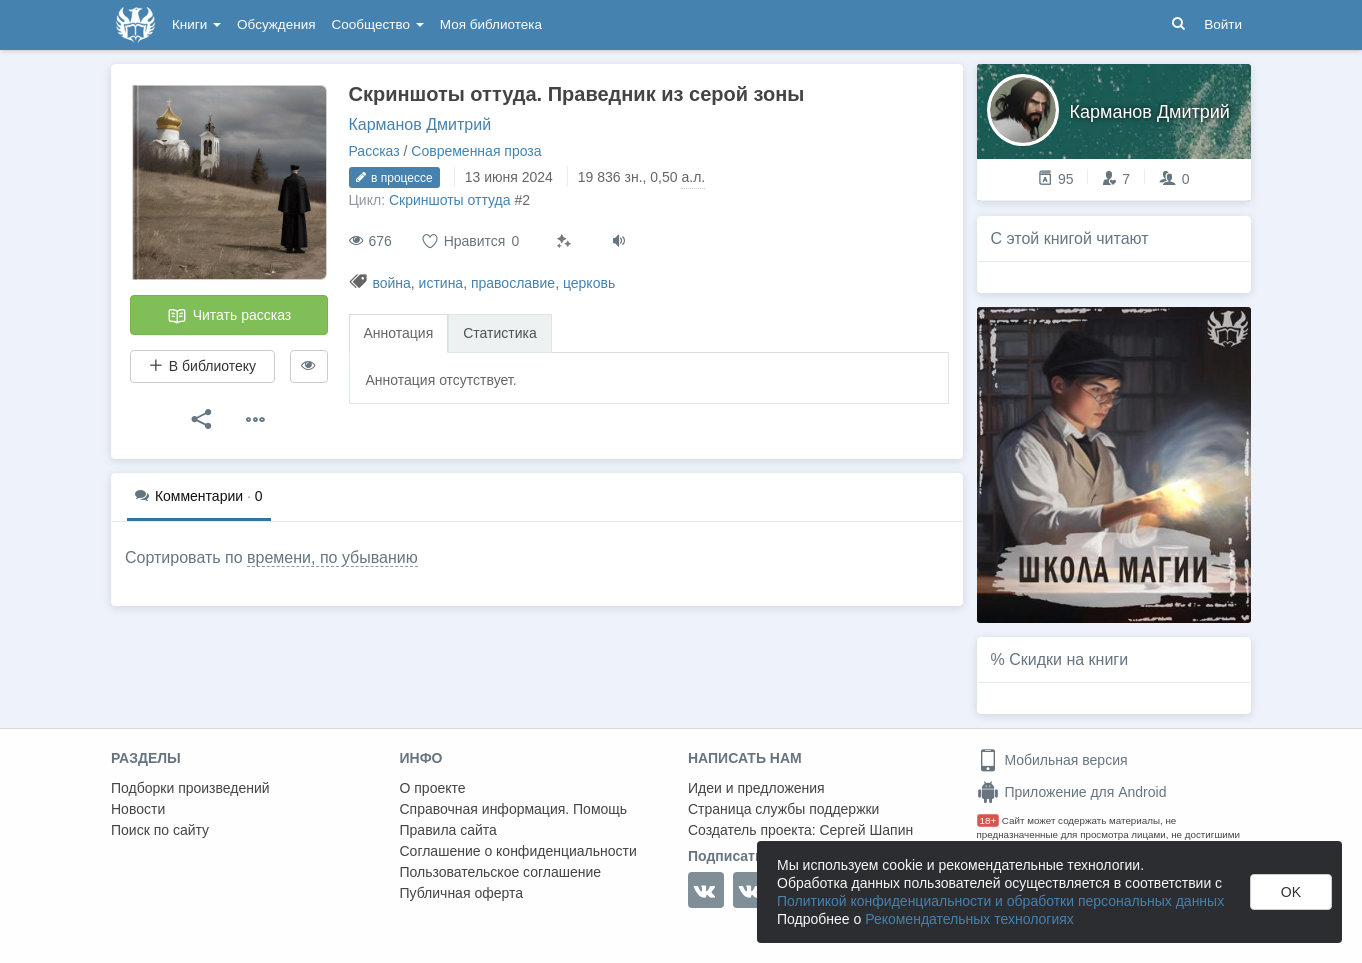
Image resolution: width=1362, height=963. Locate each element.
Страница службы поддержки (783, 809)
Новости (138, 809)
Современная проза (476, 151)
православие (513, 283)
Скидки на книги (1068, 659)
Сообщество (378, 24)
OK (1291, 892)
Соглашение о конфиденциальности (518, 851)
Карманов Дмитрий (420, 124)
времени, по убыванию (332, 557)
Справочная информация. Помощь (514, 809)
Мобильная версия (1052, 760)
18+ (988, 820)
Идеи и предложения (756, 788)
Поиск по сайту (160, 830)
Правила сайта (448, 830)
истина (441, 283)
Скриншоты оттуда (450, 200)
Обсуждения (276, 24)
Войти (1223, 24)
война (391, 283)
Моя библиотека (491, 24)
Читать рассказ (229, 316)
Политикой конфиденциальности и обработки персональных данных (1000, 901)
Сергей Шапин (866, 830)
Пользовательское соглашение (501, 872)
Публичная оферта (462, 893)
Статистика (500, 333)
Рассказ (374, 151)
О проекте (433, 788)
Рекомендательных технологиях (969, 919)
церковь (589, 283)
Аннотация (399, 333)
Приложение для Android (1072, 792)
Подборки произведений (190, 788)
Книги (196, 24)
